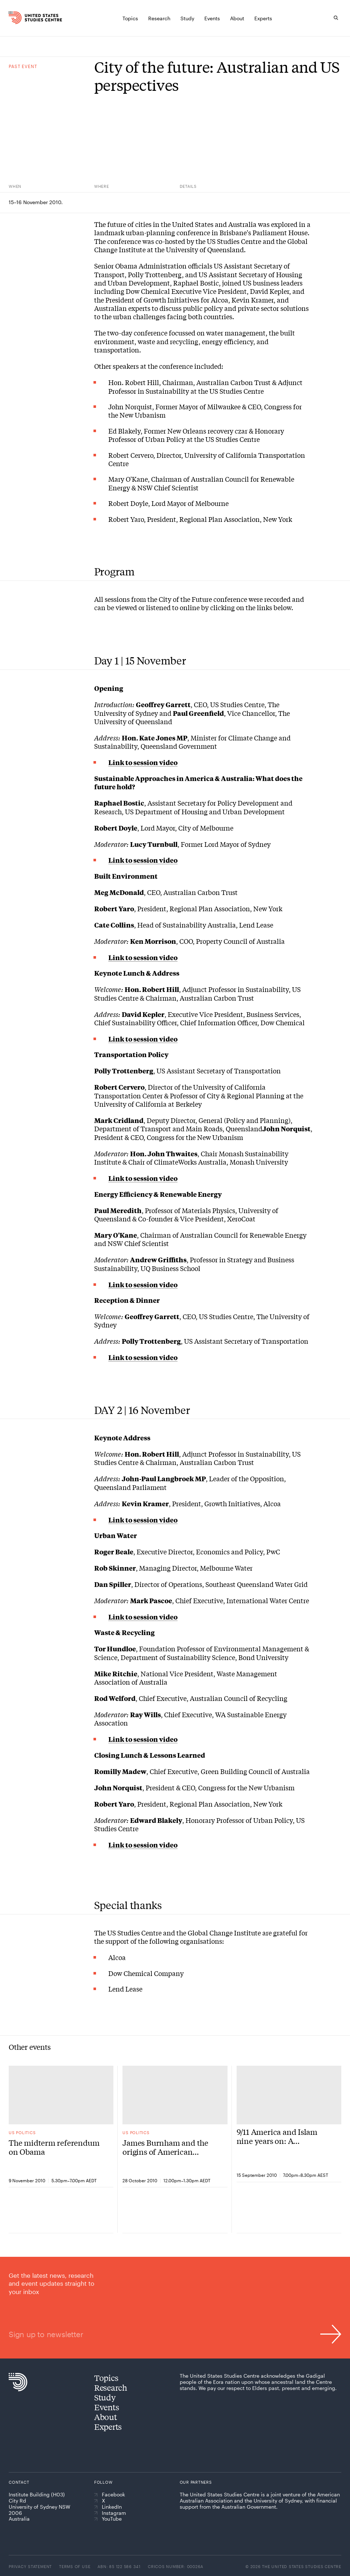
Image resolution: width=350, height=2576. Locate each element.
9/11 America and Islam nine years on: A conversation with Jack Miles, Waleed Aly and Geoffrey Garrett (277, 2136)
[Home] (18, 17)
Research (110, 2387)
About (105, 2417)
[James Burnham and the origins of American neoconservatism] (174, 2095)
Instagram (110, 2513)
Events (106, 2407)
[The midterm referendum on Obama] (61, 2095)
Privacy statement (30, 2566)
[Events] (212, 17)
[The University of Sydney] (254, 2524)
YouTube (108, 2519)
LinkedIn (108, 2507)
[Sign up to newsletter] (175, 2307)
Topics (106, 2378)
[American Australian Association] (200, 2523)
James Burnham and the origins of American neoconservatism (165, 2147)
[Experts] (263, 17)
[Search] (336, 18)
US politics (22, 2132)
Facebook (109, 2494)
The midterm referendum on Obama (54, 2147)
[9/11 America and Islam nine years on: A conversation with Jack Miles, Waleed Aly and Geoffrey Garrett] (289, 2095)
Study (105, 2397)
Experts (108, 2426)
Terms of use (74, 2566)
